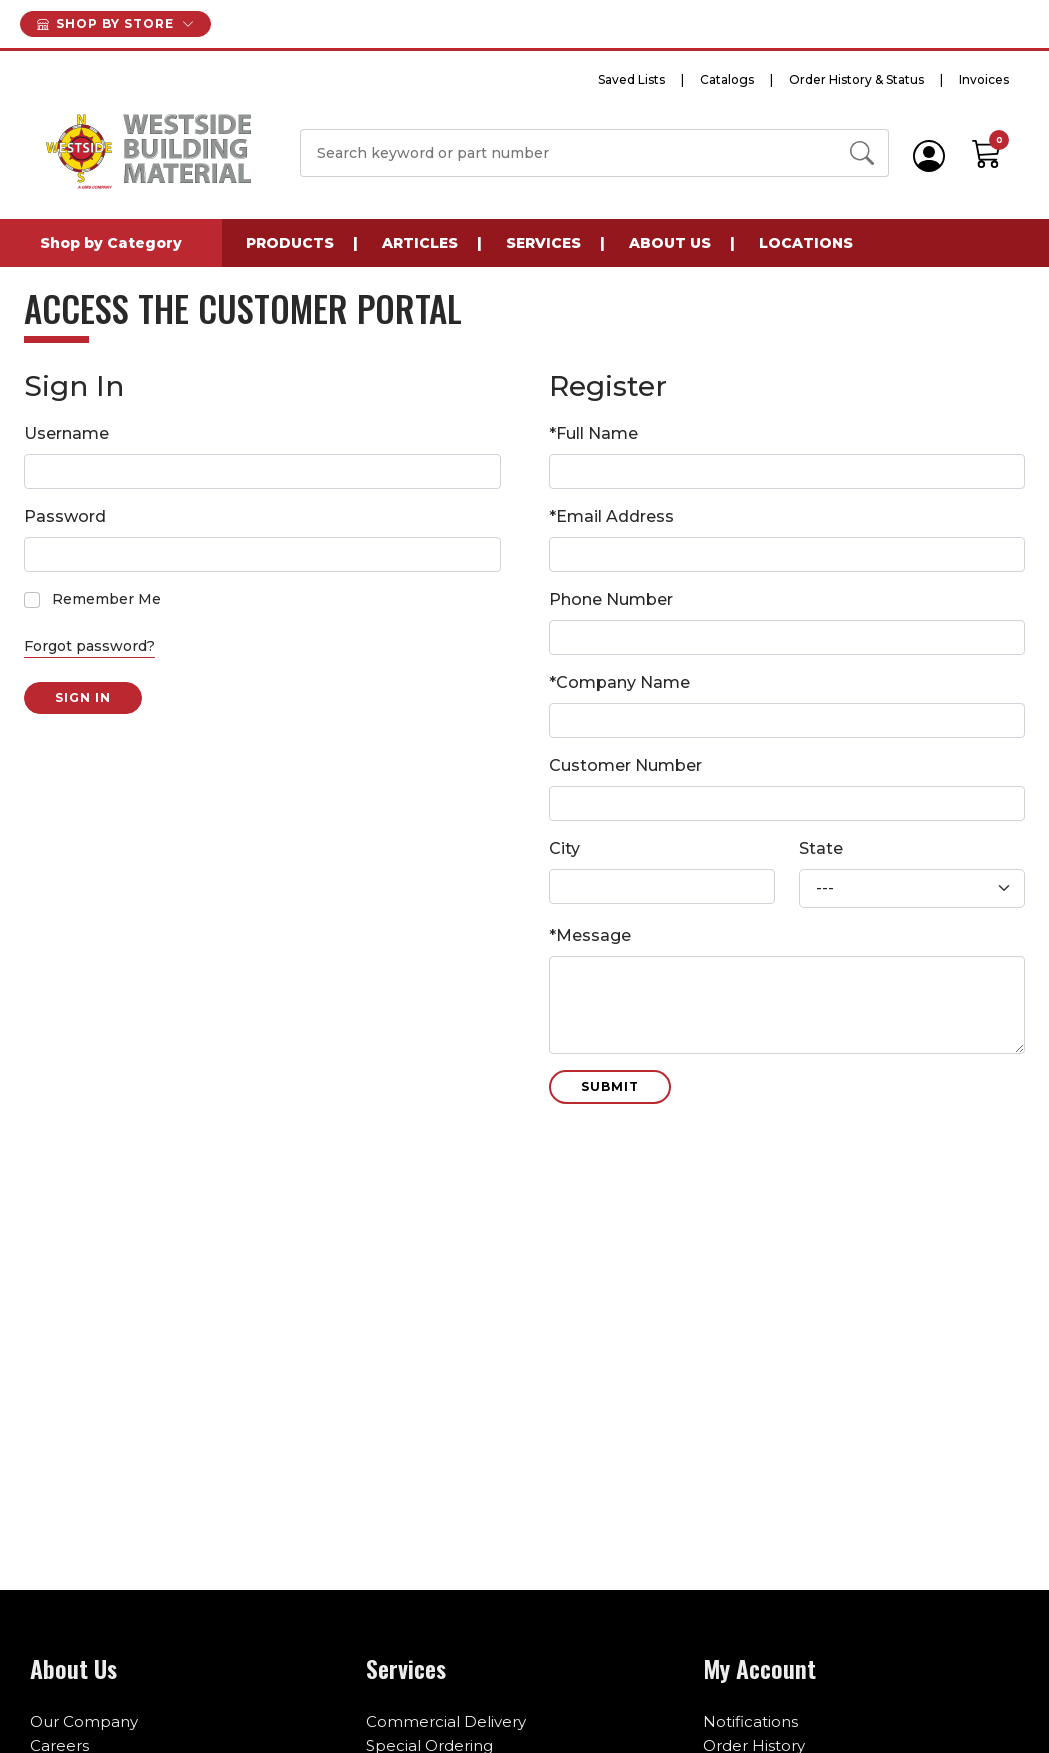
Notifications (750, 1721)
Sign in (83, 697)
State (821, 848)
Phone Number (611, 599)
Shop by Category (111, 243)
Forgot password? (89, 646)
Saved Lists (631, 79)
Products (290, 243)
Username (66, 433)
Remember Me (106, 599)
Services (543, 243)
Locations (806, 243)
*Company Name (619, 682)
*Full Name (593, 433)
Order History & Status (856, 79)
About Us (670, 243)
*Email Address (611, 516)
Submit (610, 1086)
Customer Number (625, 765)
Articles (420, 243)
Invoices (984, 79)
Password (65, 516)
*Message (590, 935)
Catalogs (727, 79)
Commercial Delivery (446, 1721)
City (564, 848)
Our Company (84, 1721)
